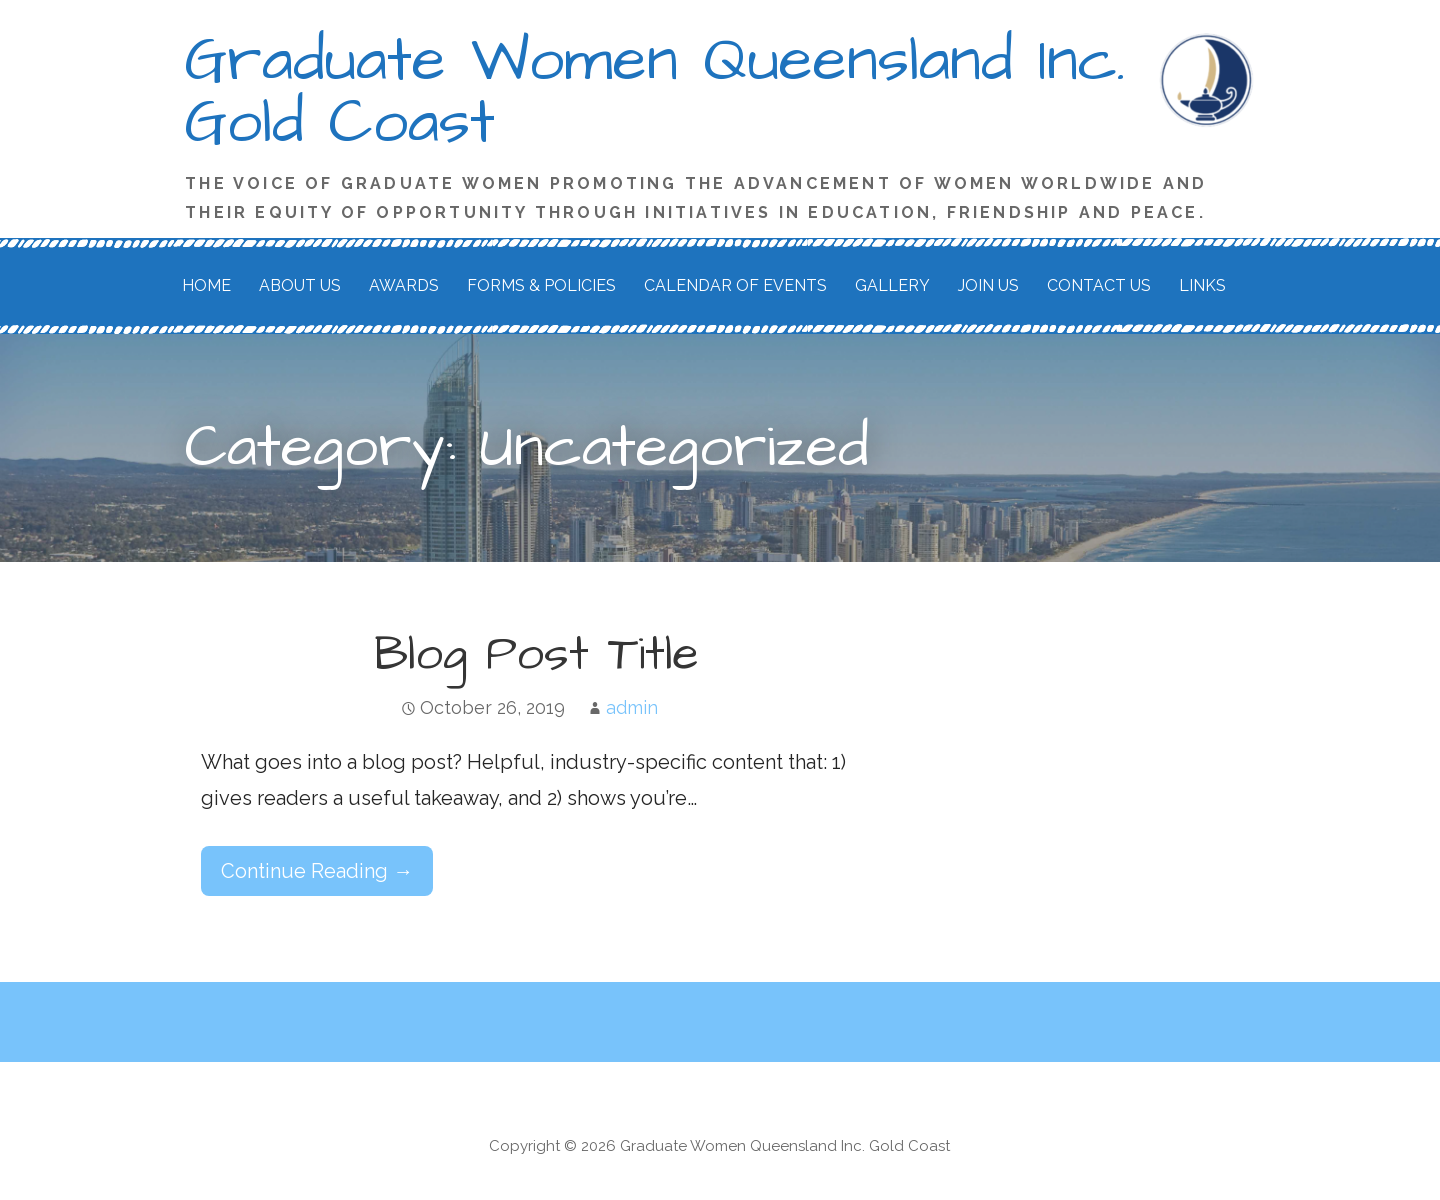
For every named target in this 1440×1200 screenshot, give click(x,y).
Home (206, 285)
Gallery (892, 285)
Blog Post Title (536, 655)
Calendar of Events (735, 285)
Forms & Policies (541, 285)
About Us (300, 285)
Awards (404, 285)
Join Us (988, 285)
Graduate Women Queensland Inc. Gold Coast (655, 92)
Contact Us (1099, 285)
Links (1202, 285)
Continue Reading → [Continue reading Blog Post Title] (317, 871)
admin (632, 707)
